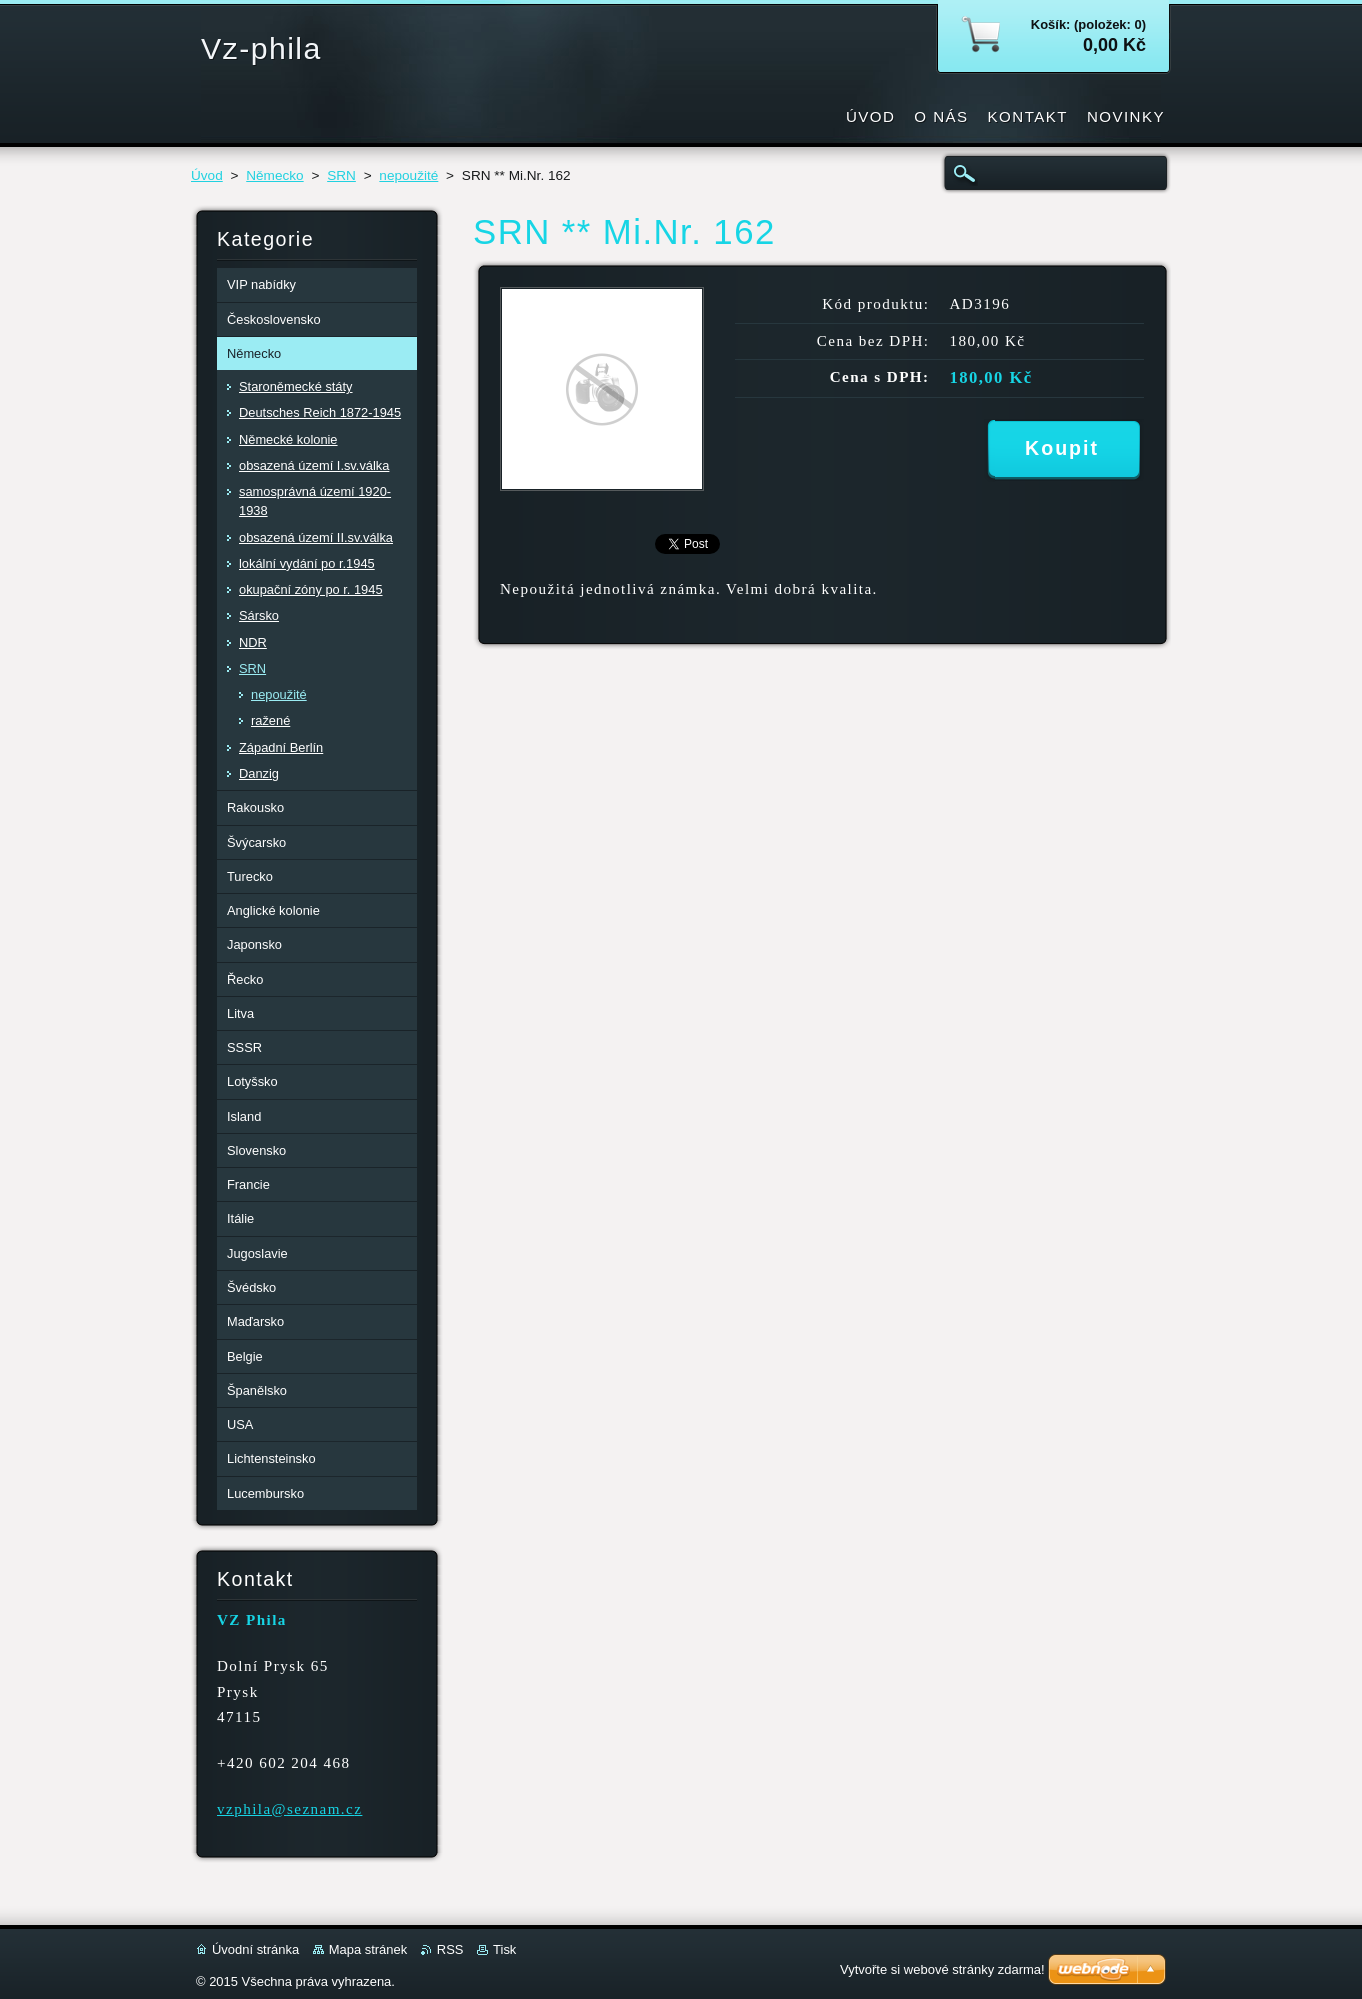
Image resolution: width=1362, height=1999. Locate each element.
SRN (341, 175)
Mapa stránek (368, 1949)
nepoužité (408, 175)
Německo (274, 175)
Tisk (504, 1949)
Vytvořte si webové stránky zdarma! (942, 1969)
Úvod (207, 175)
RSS (450, 1949)
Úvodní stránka (255, 1949)
